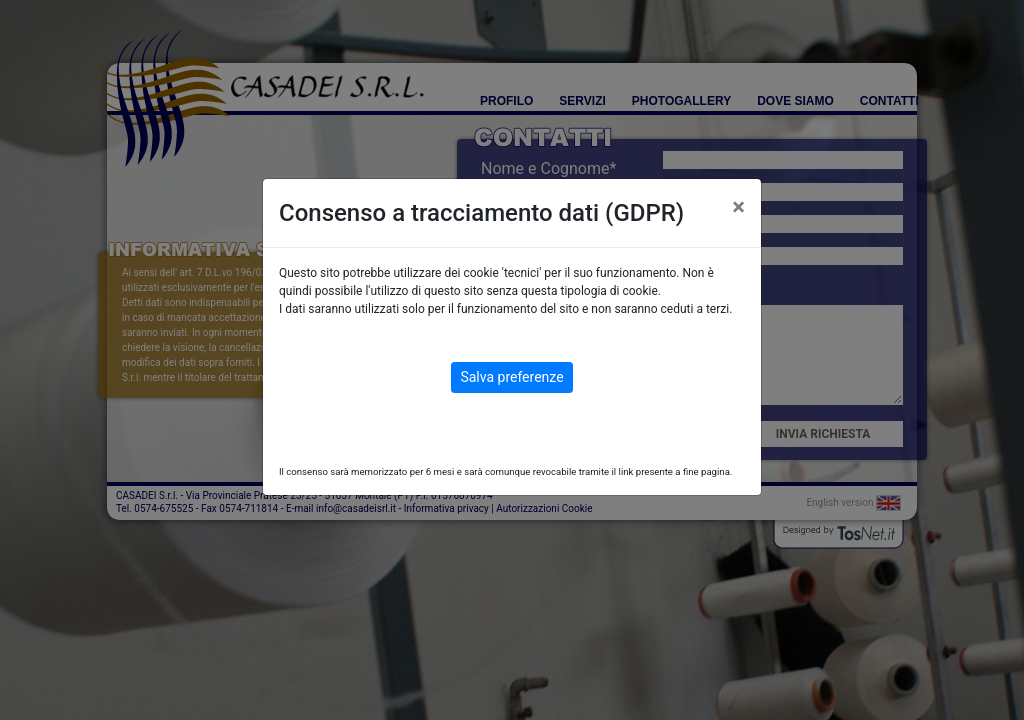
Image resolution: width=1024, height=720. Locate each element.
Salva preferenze (511, 377)
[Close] (738, 207)
